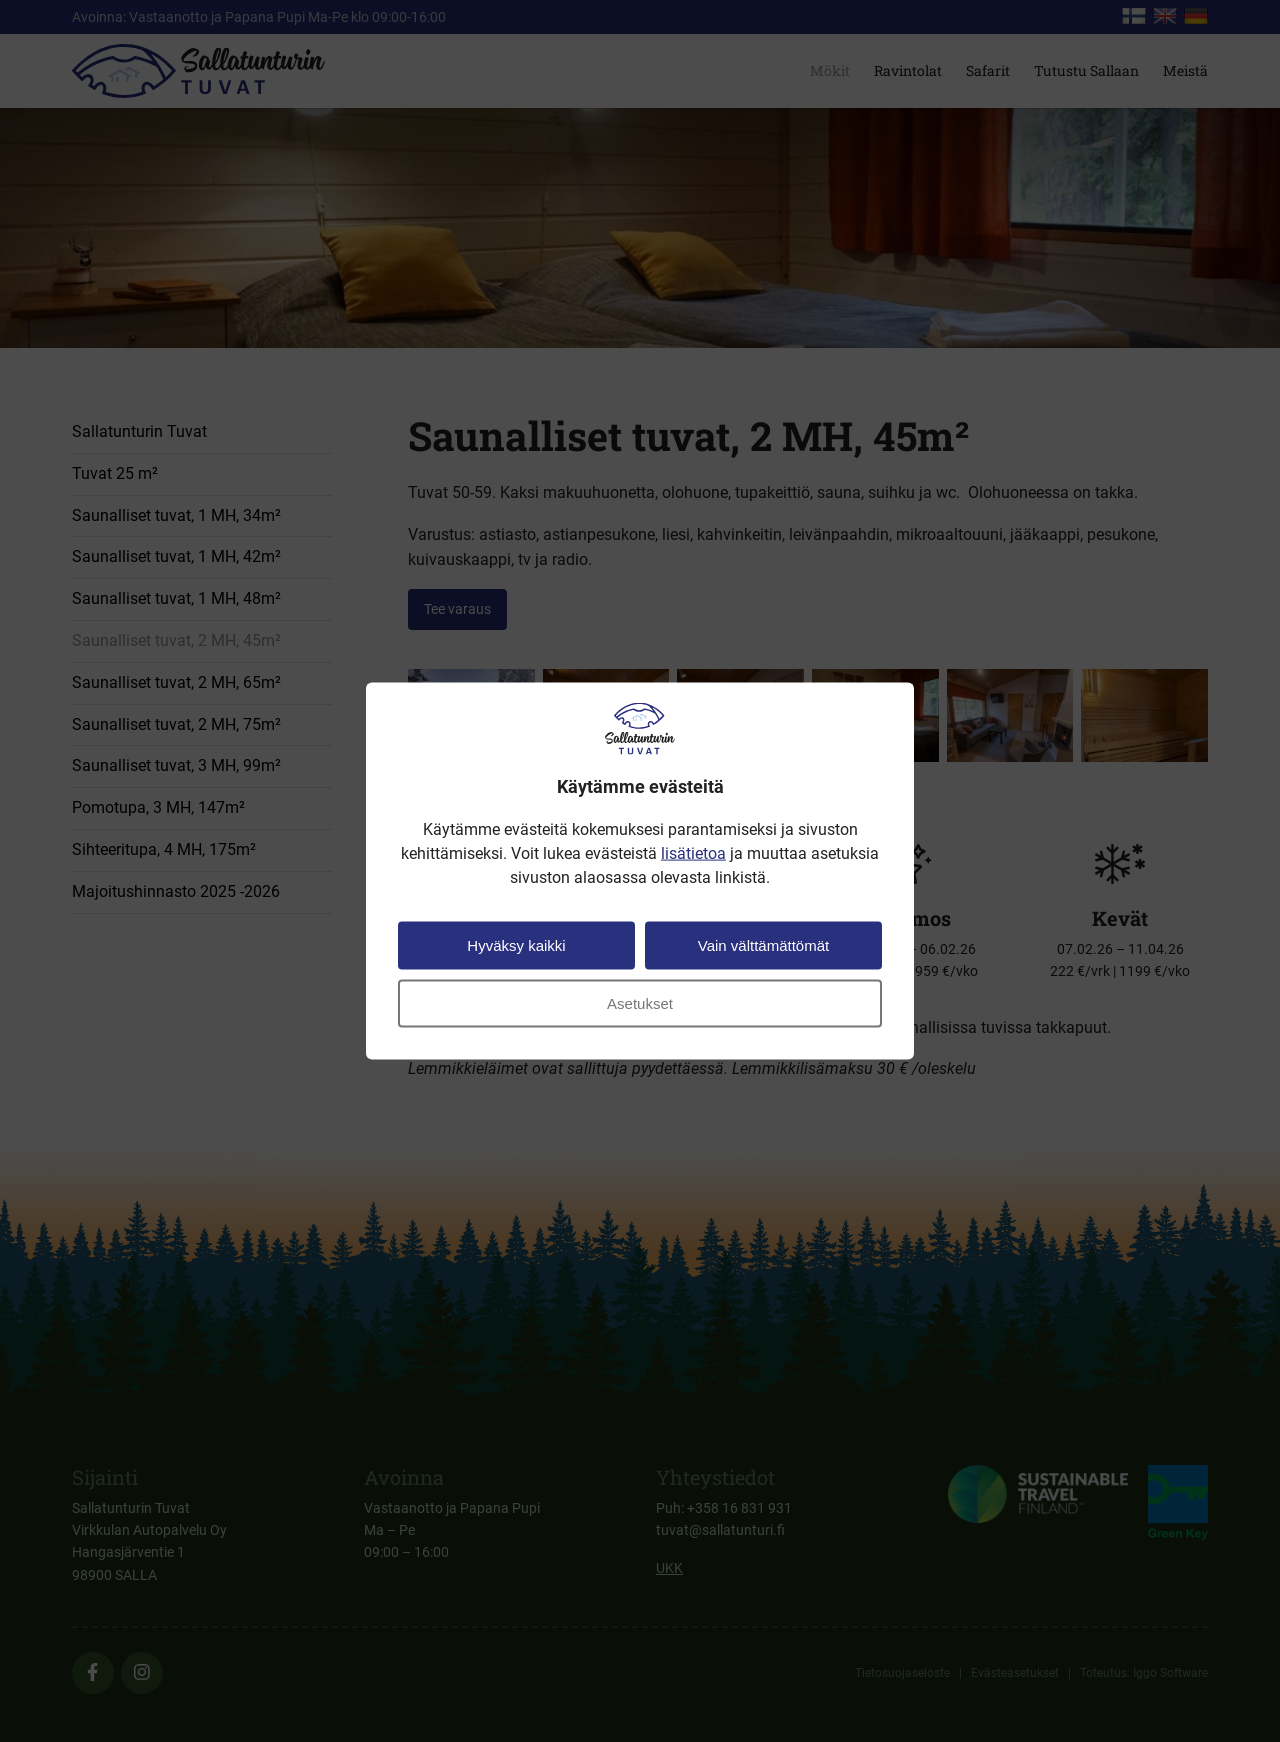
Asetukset (640, 1002)
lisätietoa (693, 852)
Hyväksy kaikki (516, 944)
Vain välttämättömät (763, 944)
